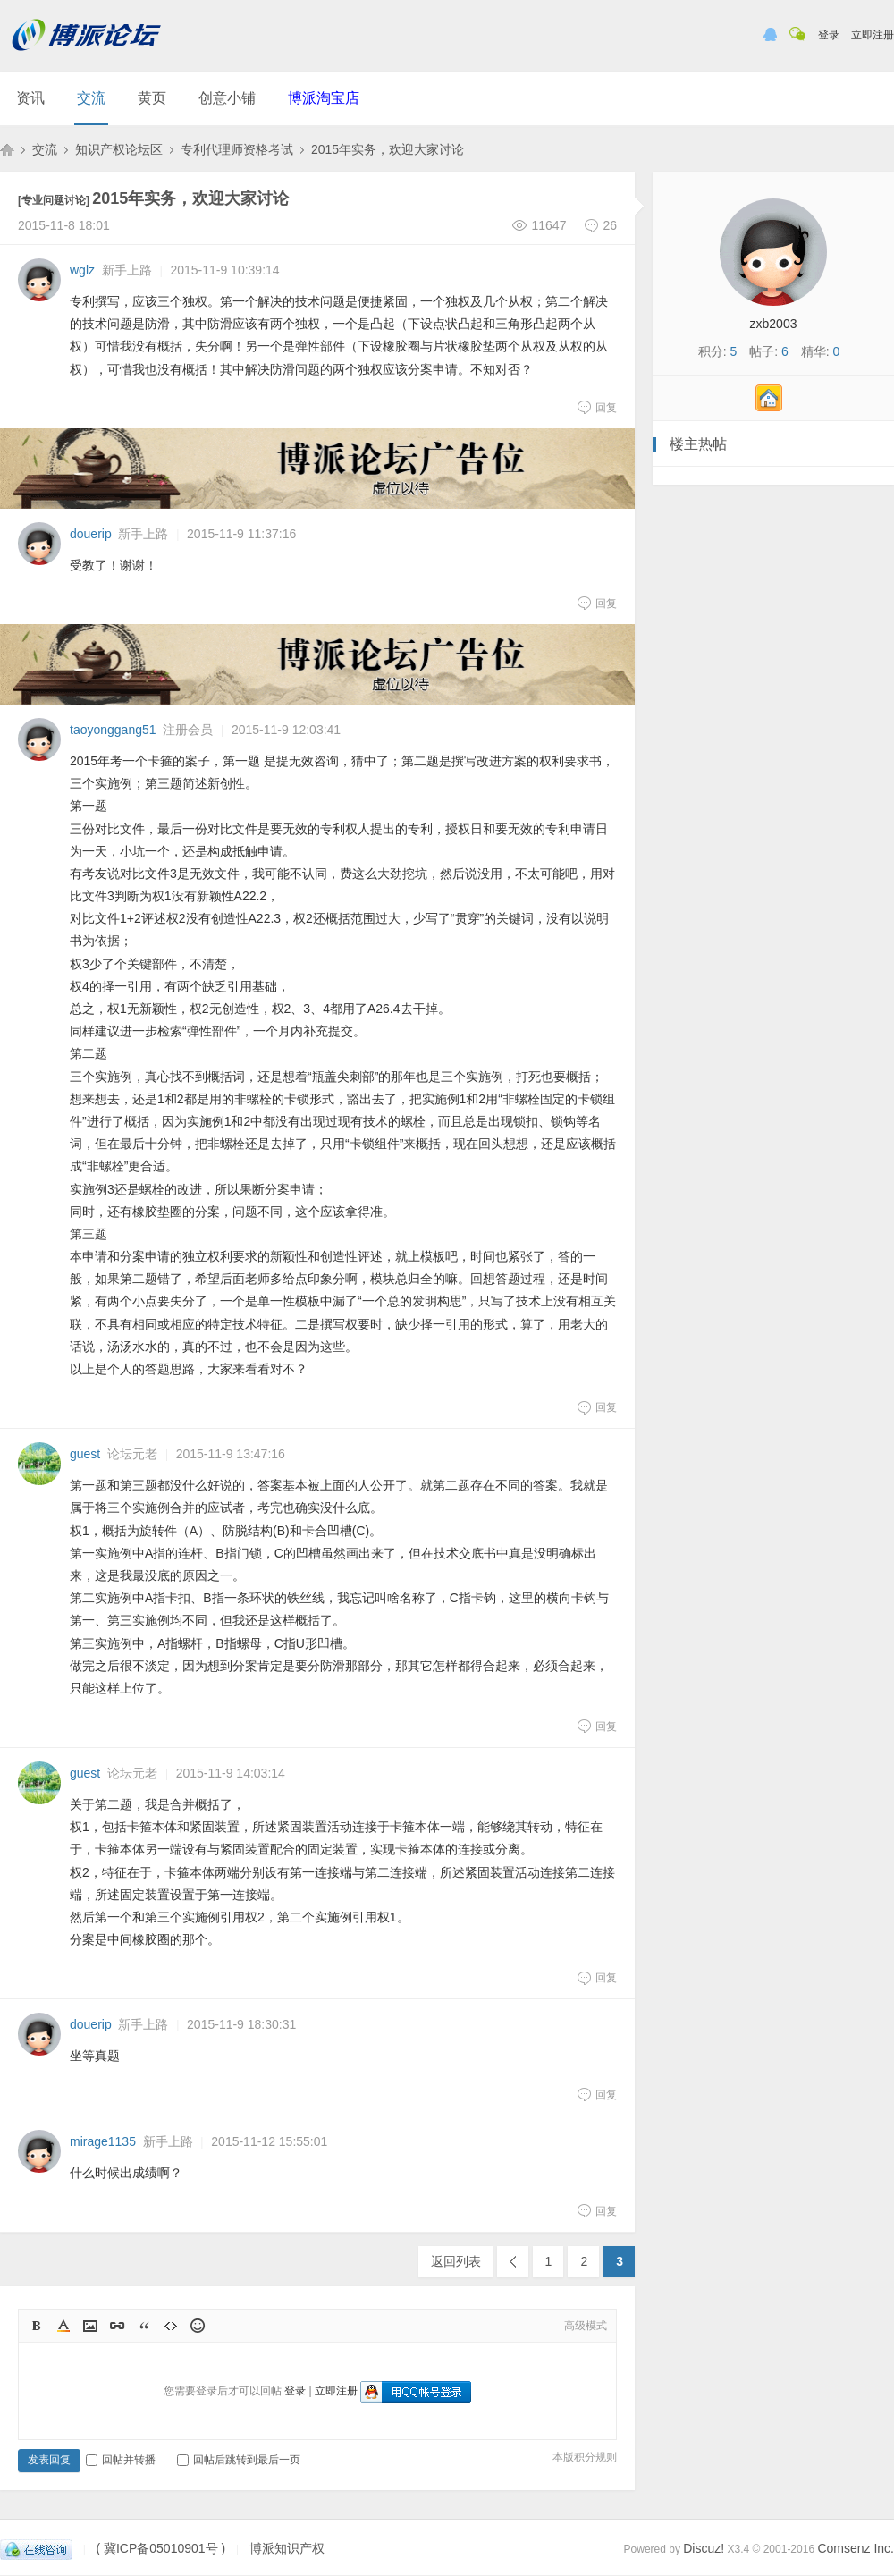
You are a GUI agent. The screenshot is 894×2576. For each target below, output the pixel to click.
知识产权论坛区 (119, 149)
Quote (144, 2326)
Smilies (198, 2326)
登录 (828, 35)
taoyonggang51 (113, 729)
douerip (91, 534)
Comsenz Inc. (855, 2548)
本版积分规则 (584, 2457)
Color (63, 2326)
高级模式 (585, 2325)
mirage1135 (103, 2141)
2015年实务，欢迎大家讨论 (387, 149)
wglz (82, 270)
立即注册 (872, 35)
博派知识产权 (7, 149)
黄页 (152, 98)
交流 (91, 98)
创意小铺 (227, 98)
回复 (597, 407)
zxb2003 (773, 324)
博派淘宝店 (323, 98)
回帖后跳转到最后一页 (238, 2460)
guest (85, 1454)
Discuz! (703, 2548)
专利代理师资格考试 (237, 149)
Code (171, 2326)
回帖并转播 (121, 2460)
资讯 (30, 98)
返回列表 (456, 2261)
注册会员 (188, 729)
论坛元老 (132, 1454)
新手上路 (127, 270)
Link (117, 2326)
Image (90, 2326)
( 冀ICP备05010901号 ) (160, 2548)
